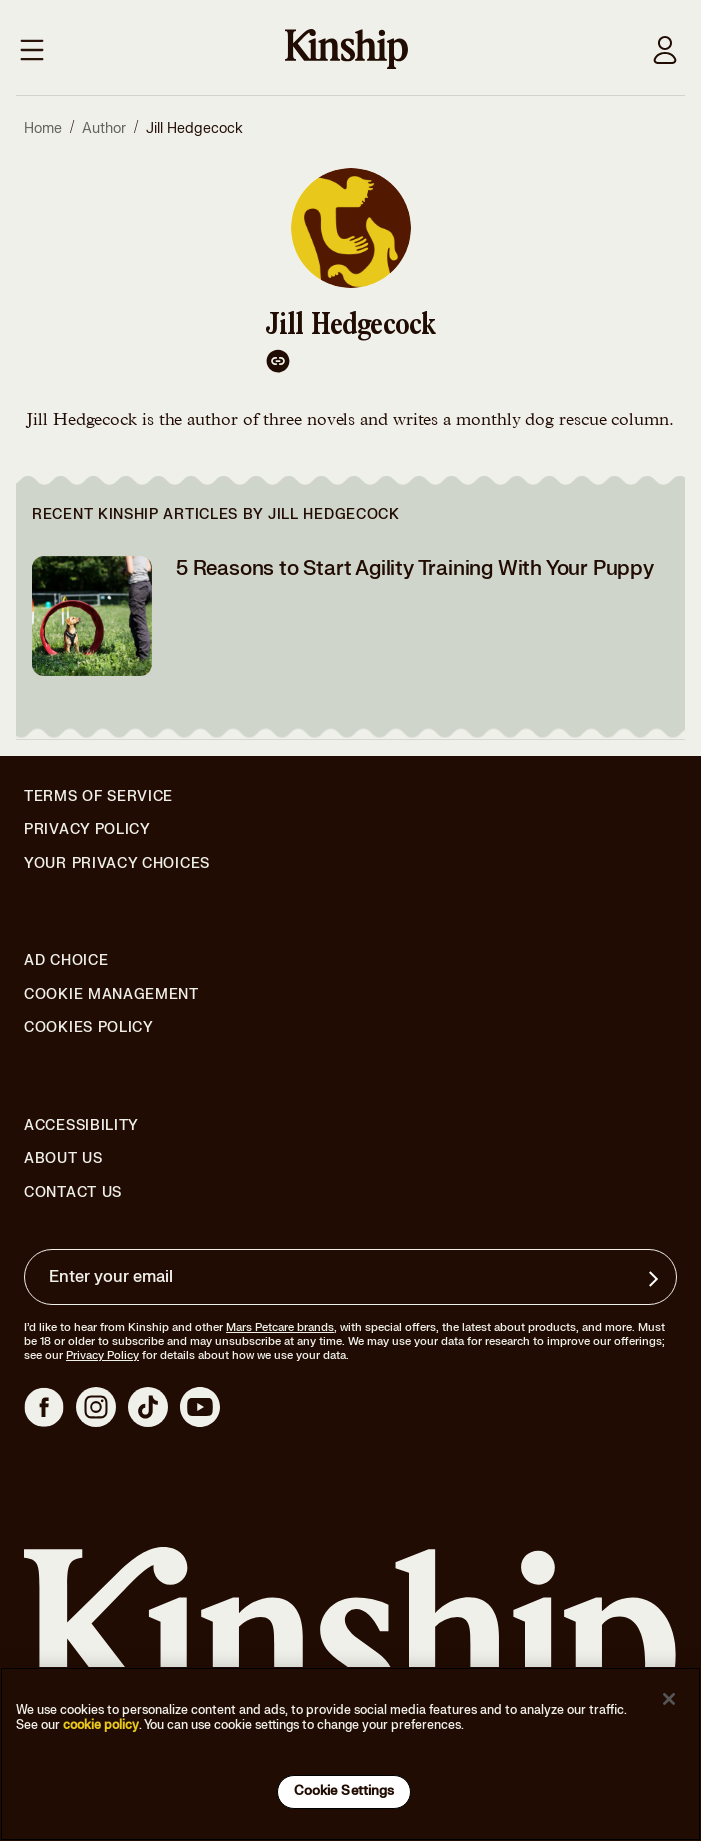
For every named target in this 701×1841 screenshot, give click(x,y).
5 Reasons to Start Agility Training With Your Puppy (415, 568)
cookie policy (101, 1725)
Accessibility (81, 1126)
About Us (63, 1158)
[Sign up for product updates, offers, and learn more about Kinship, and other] (656, 1279)
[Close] (669, 1699)
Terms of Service (98, 796)
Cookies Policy (89, 1028)
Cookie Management (111, 994)
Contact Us (73, 1192)
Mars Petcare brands (280, 1327)
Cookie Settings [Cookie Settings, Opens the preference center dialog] (344, 1791)
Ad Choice (66, 961)
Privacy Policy (87, 830)
